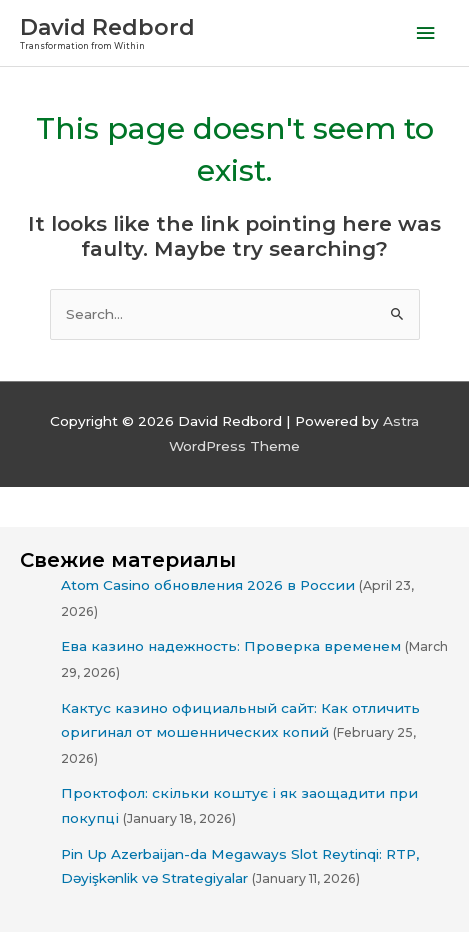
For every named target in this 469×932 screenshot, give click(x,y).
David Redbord (107, 27)
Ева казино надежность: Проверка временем (231, 646)
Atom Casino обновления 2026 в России (208, 585)
